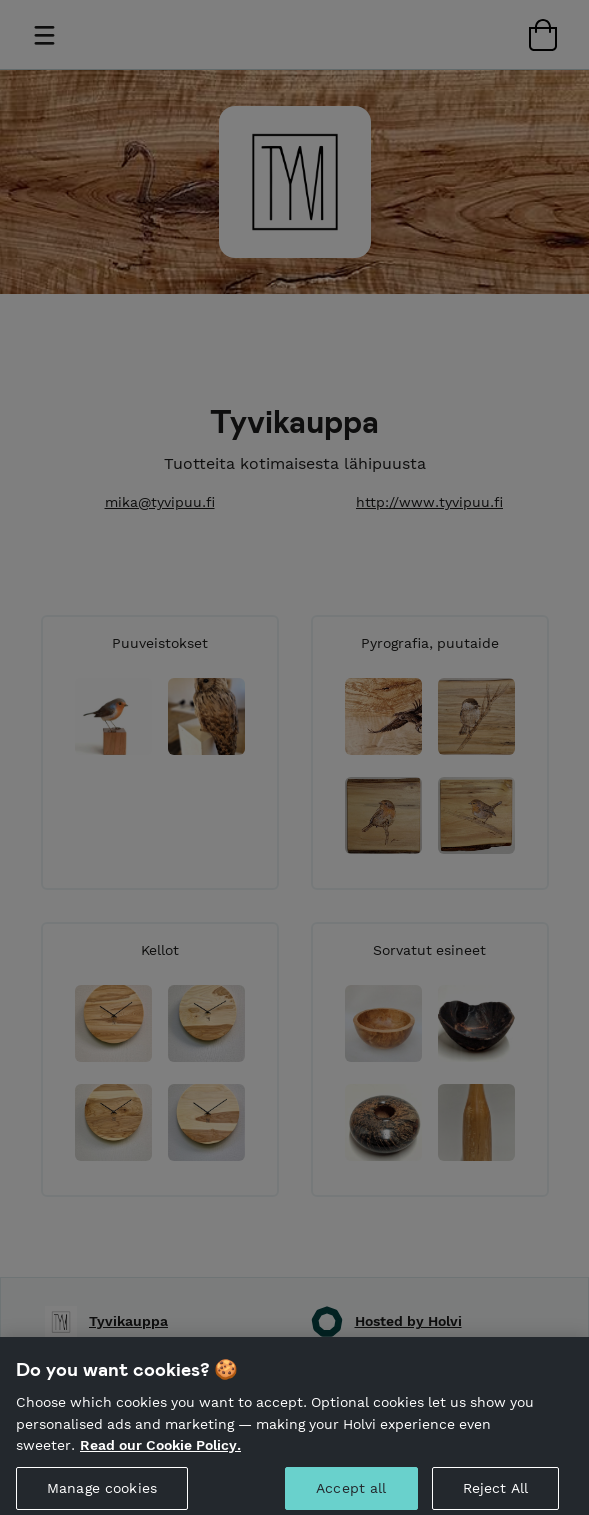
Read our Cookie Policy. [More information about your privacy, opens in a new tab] (160, 1457)
